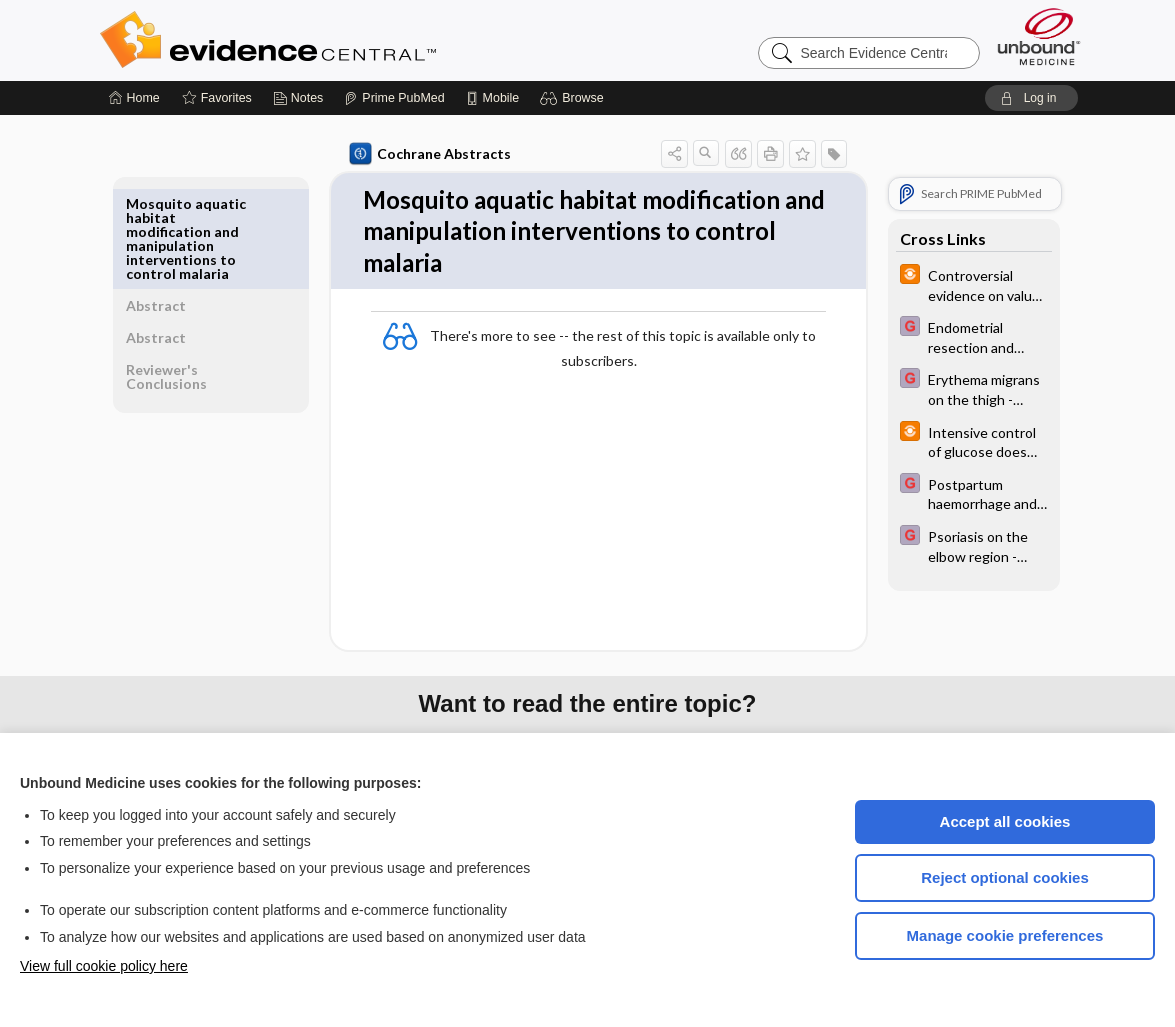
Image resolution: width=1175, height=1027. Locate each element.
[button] (574, 98)
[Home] (134, 98)
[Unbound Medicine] (1039, 36)
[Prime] (394, 98)
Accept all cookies (1005, 821)
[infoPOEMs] (971, 284)
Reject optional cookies (1005, 877)
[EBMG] (971, 336)
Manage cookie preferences (1005, 935)
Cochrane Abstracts (427, 154)
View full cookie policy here (104, 966)
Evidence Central (348, 40)
